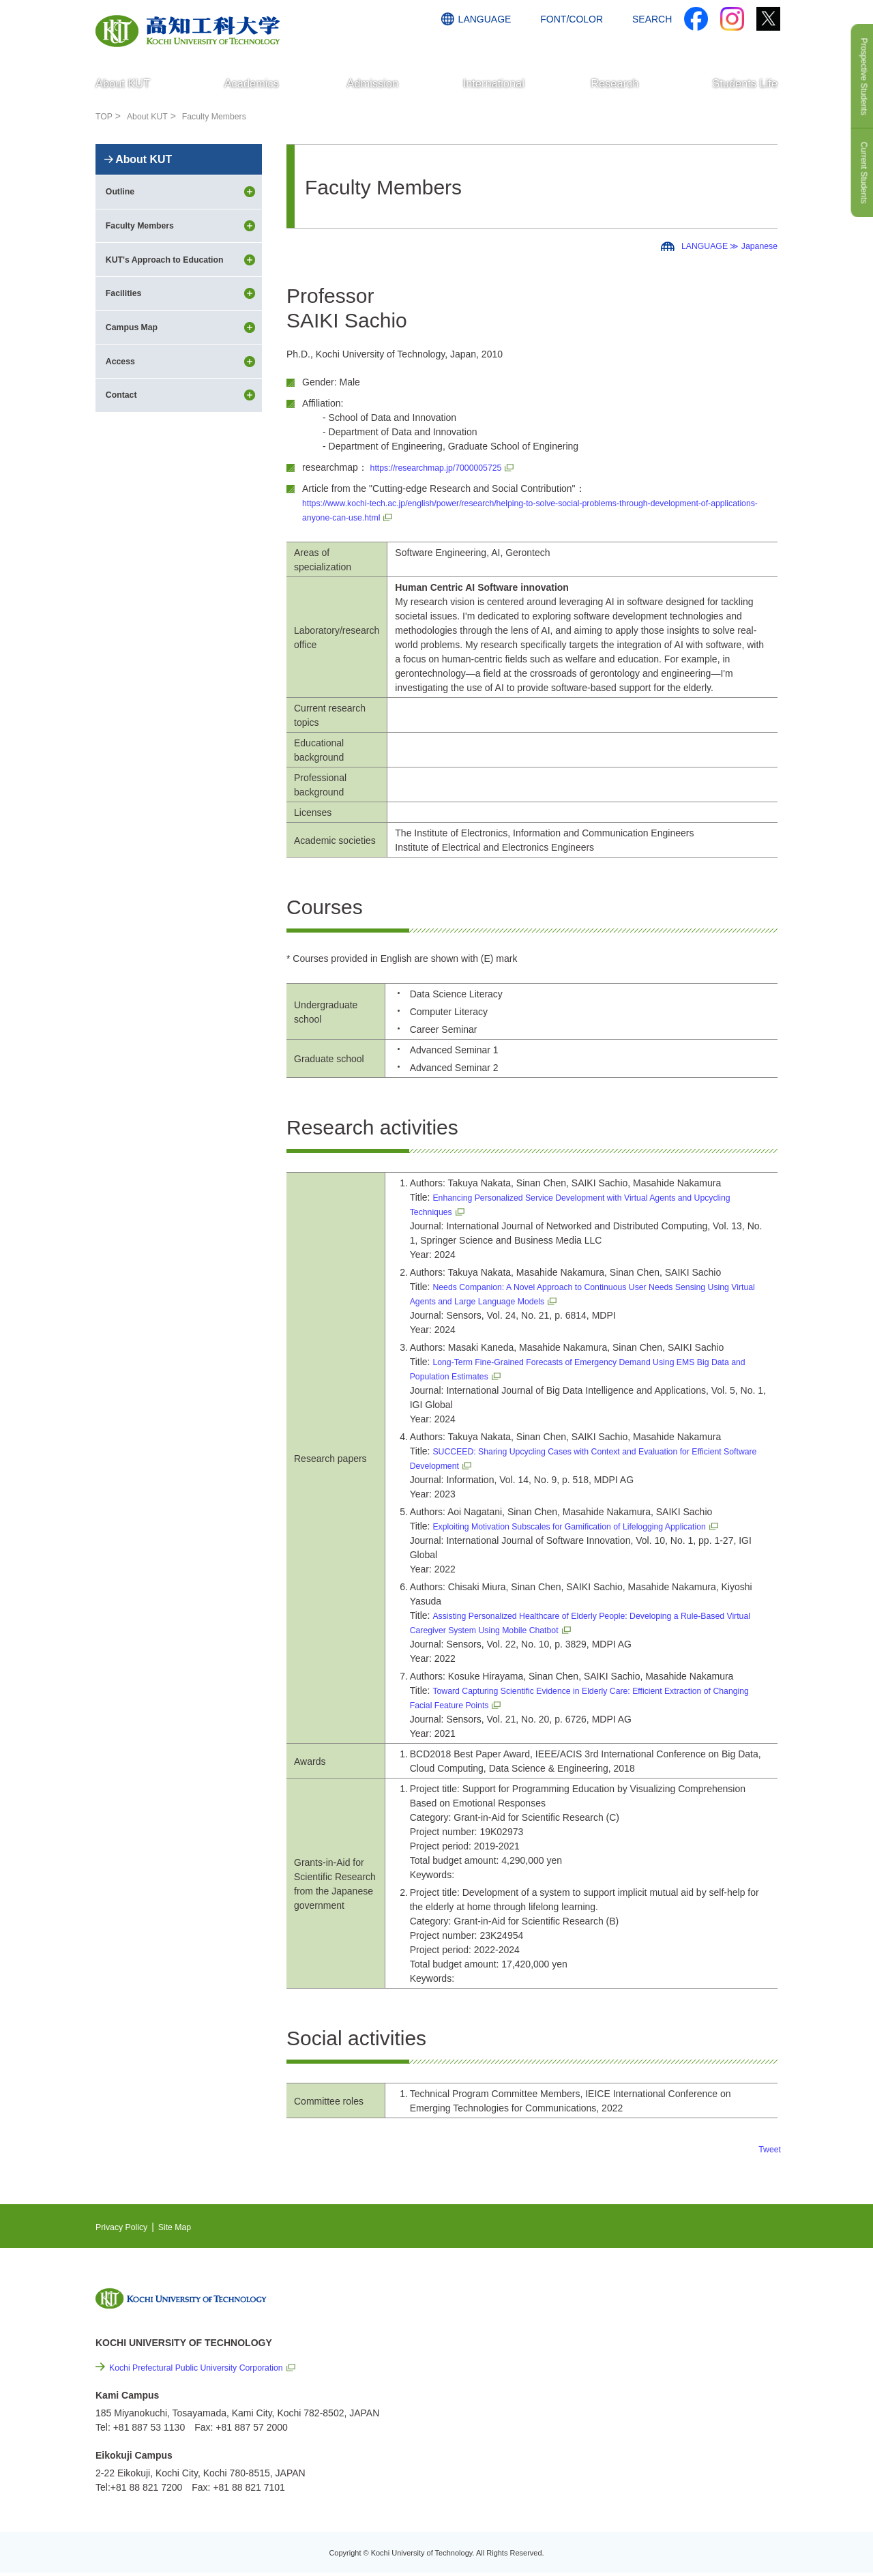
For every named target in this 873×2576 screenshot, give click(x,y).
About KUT (152, 116)
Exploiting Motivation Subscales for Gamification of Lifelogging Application (588, 1526)
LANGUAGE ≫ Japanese (723, 245)
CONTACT (750, 45)
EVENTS (649, 2322)
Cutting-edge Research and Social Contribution (688, 2350)
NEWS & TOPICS (667, 2301)
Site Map (184, 2226)
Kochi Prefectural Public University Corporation (208, 2367)
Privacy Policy (125, 2226)
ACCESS (690, 45)
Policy (662, 2452)
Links (641, 2378)
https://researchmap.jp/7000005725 (445, 467)
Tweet (768, 2148)
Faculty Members (226, 116)
